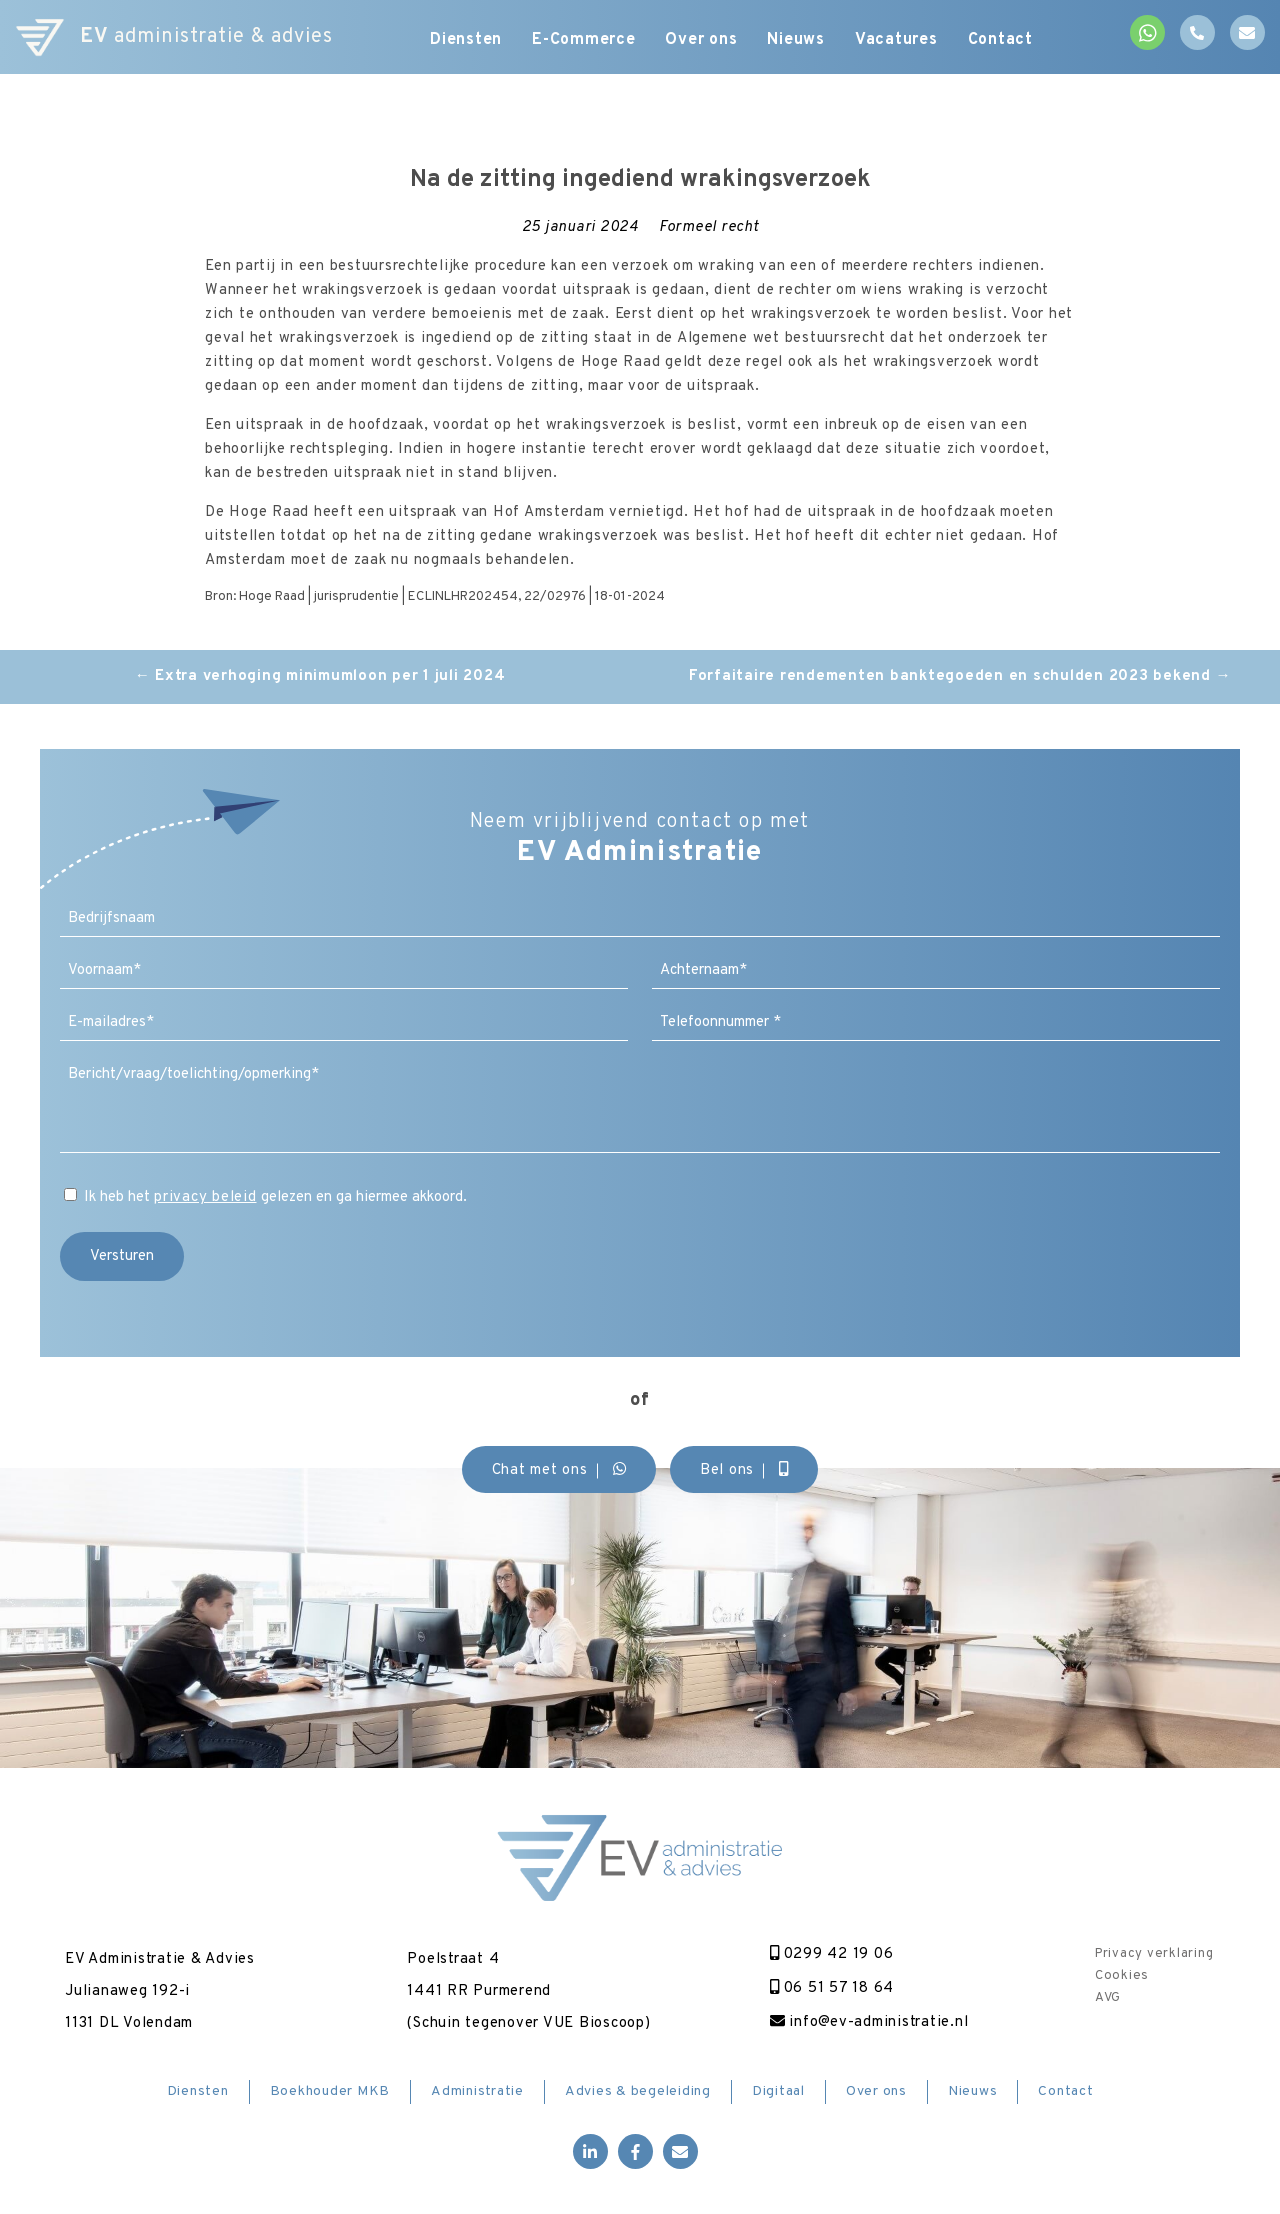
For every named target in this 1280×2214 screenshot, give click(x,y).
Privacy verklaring (1154, 1954)
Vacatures (896, 40)
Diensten (466, 40)
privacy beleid (205, 1197)
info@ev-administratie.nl (869, 2022)
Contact (1000, 40)
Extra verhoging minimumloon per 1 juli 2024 (320, 676)
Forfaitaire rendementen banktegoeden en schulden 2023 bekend (960, 676)
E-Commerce (584, 40)
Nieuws (797, 40)
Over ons (702, 40)
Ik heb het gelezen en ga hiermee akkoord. (275, 1197)
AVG (1108, 1998)
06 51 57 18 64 (832, 1988)
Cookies (1122, 1976)
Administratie (477, 2091)
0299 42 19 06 (832, 1954)
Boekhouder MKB (330, 2091)
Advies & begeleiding (638, 2091)
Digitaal (778, 2091)
